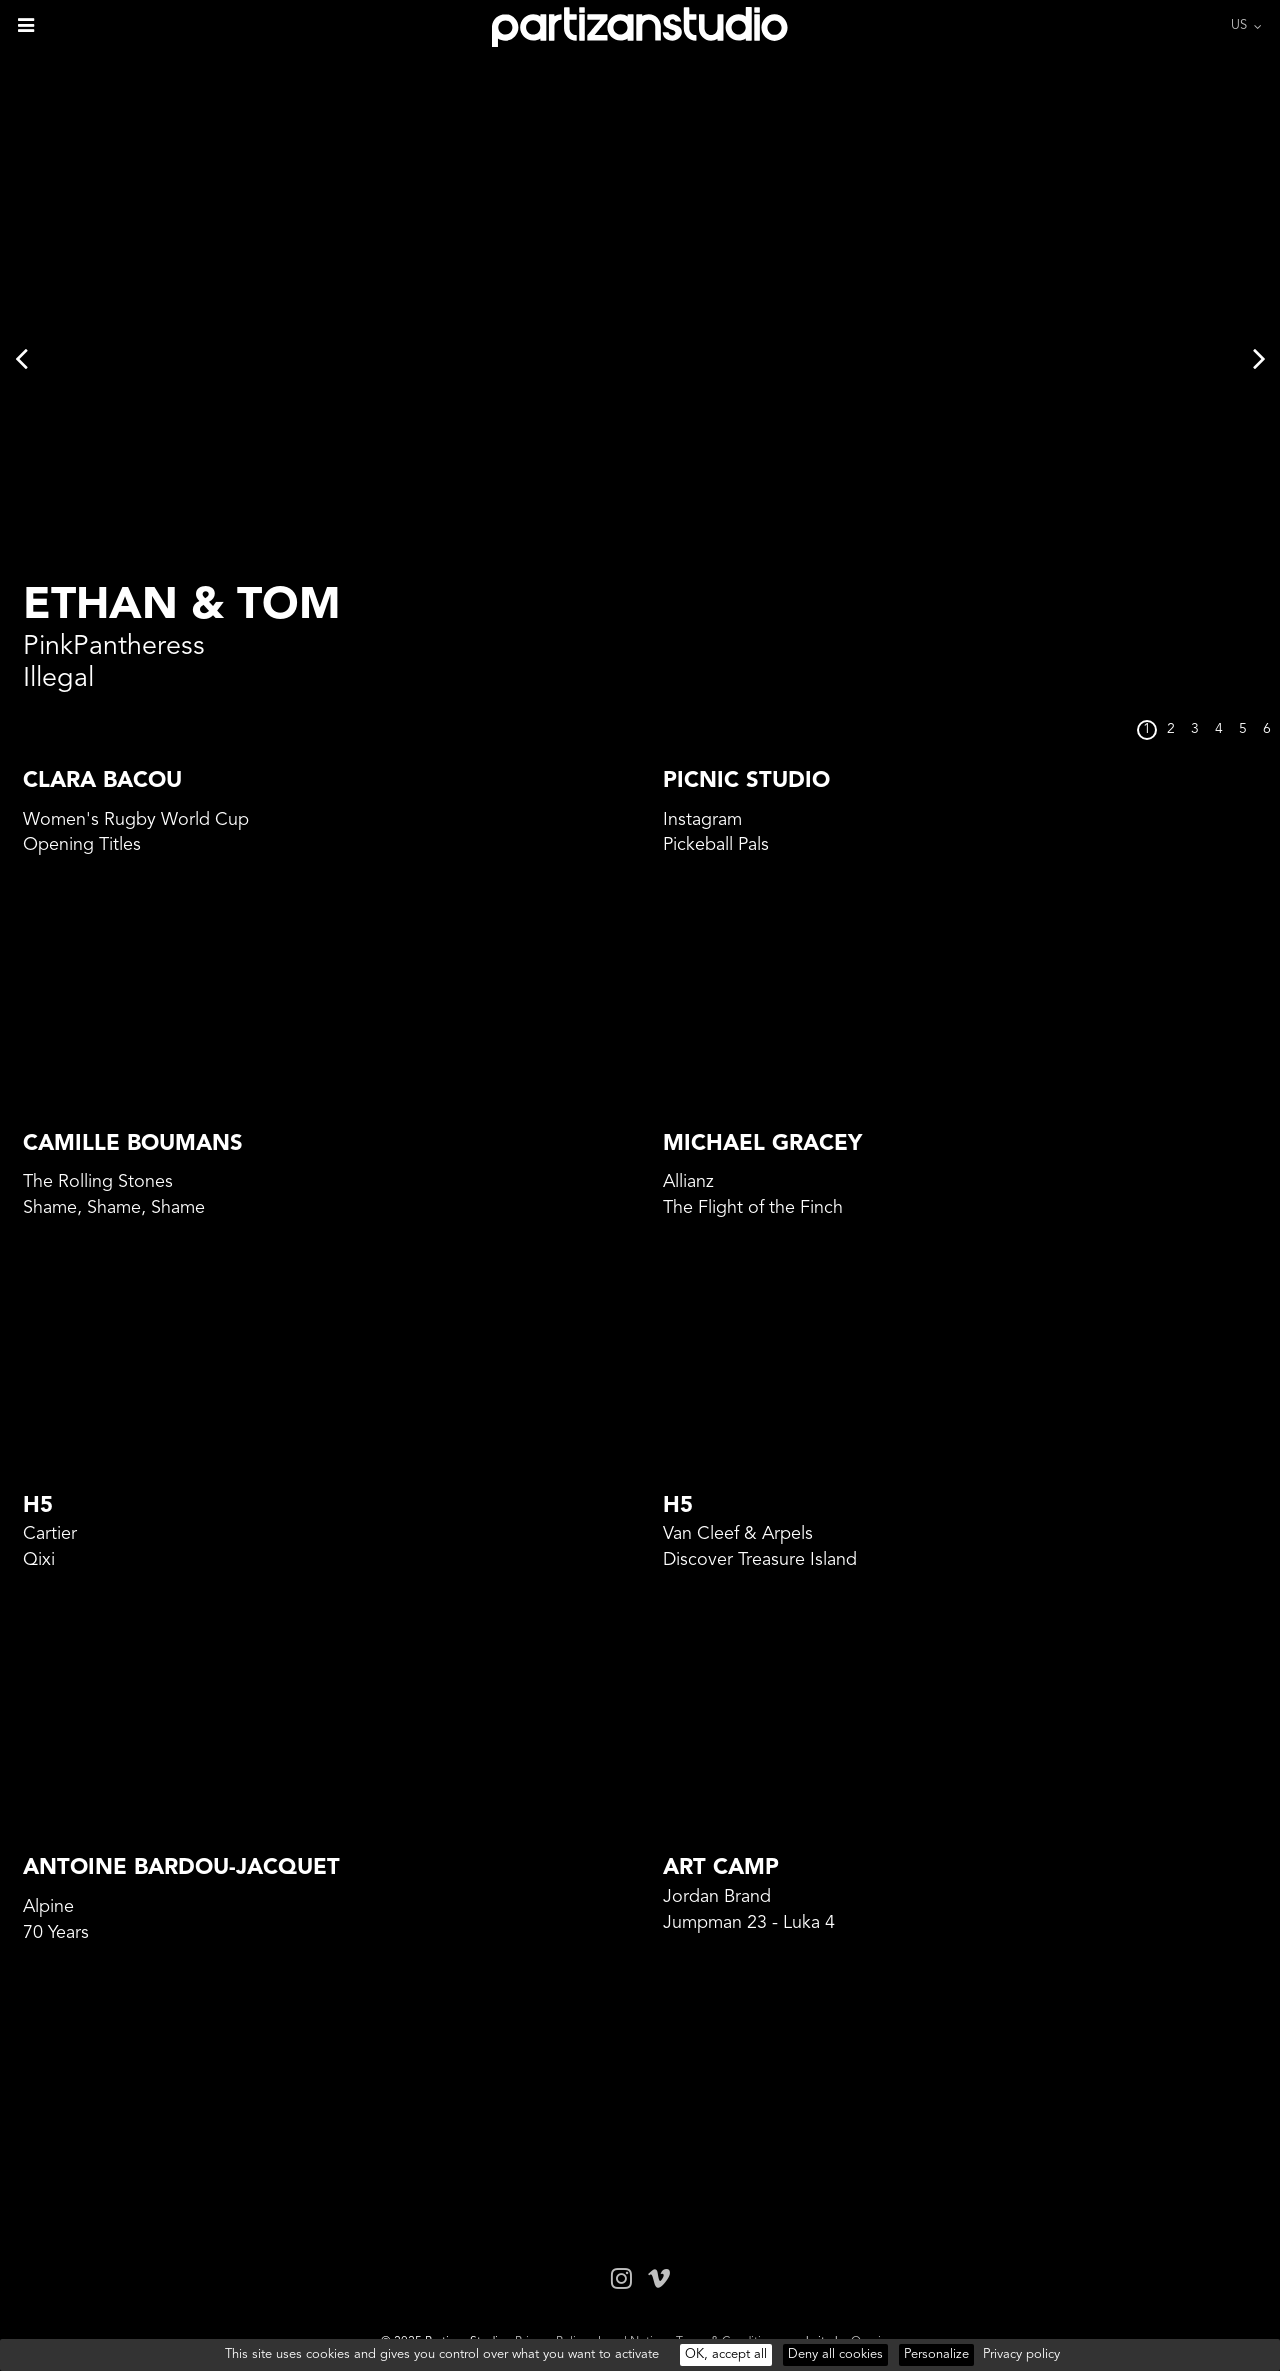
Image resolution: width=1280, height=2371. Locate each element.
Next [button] (1259, 358)
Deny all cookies (835, 2354)
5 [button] (1243, 729)
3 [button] (1195, 729)
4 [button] (1219, 729)
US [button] (1239, 25)
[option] (640, 358)
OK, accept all (726, 2354)
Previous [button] (21, 358)
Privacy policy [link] (1021, 2354)
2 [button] (1171, 729)
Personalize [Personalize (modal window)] (936, 2354)
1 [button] (1147, 729)
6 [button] (1267, 729)
